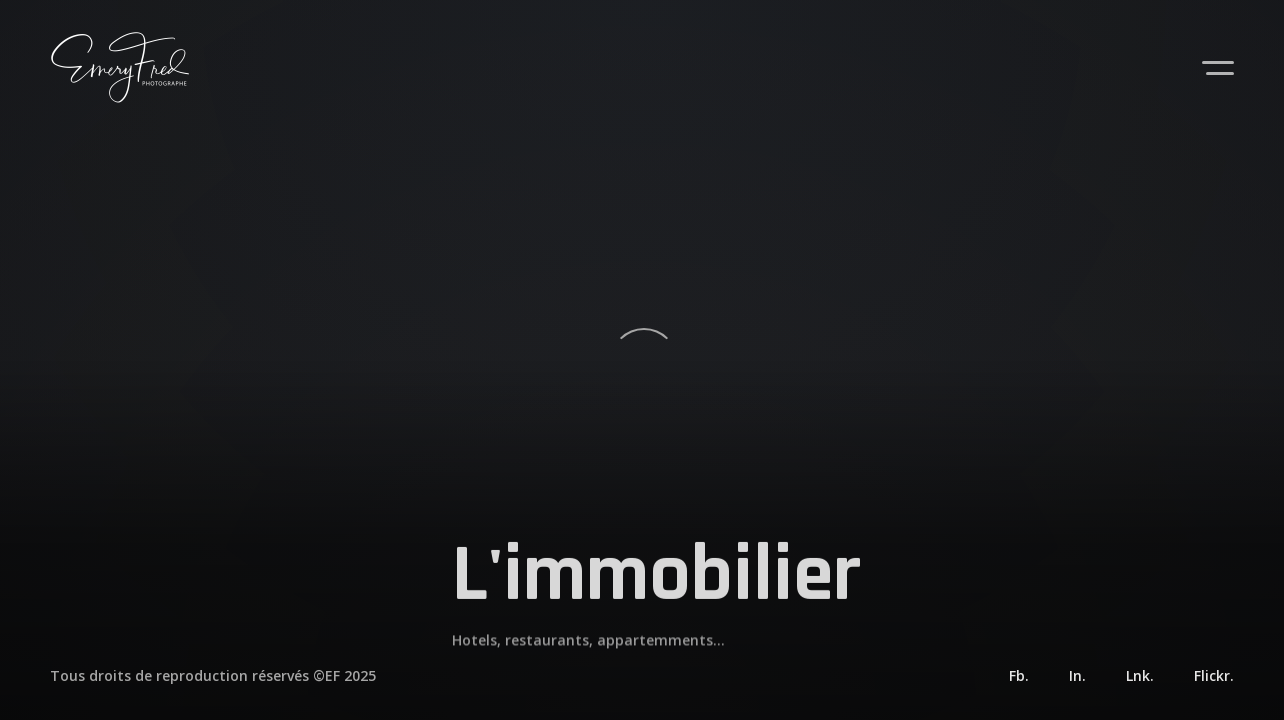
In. (1077, 675)
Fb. (1019, 675)
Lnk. (1140, 675)
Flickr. (1214, 675)
